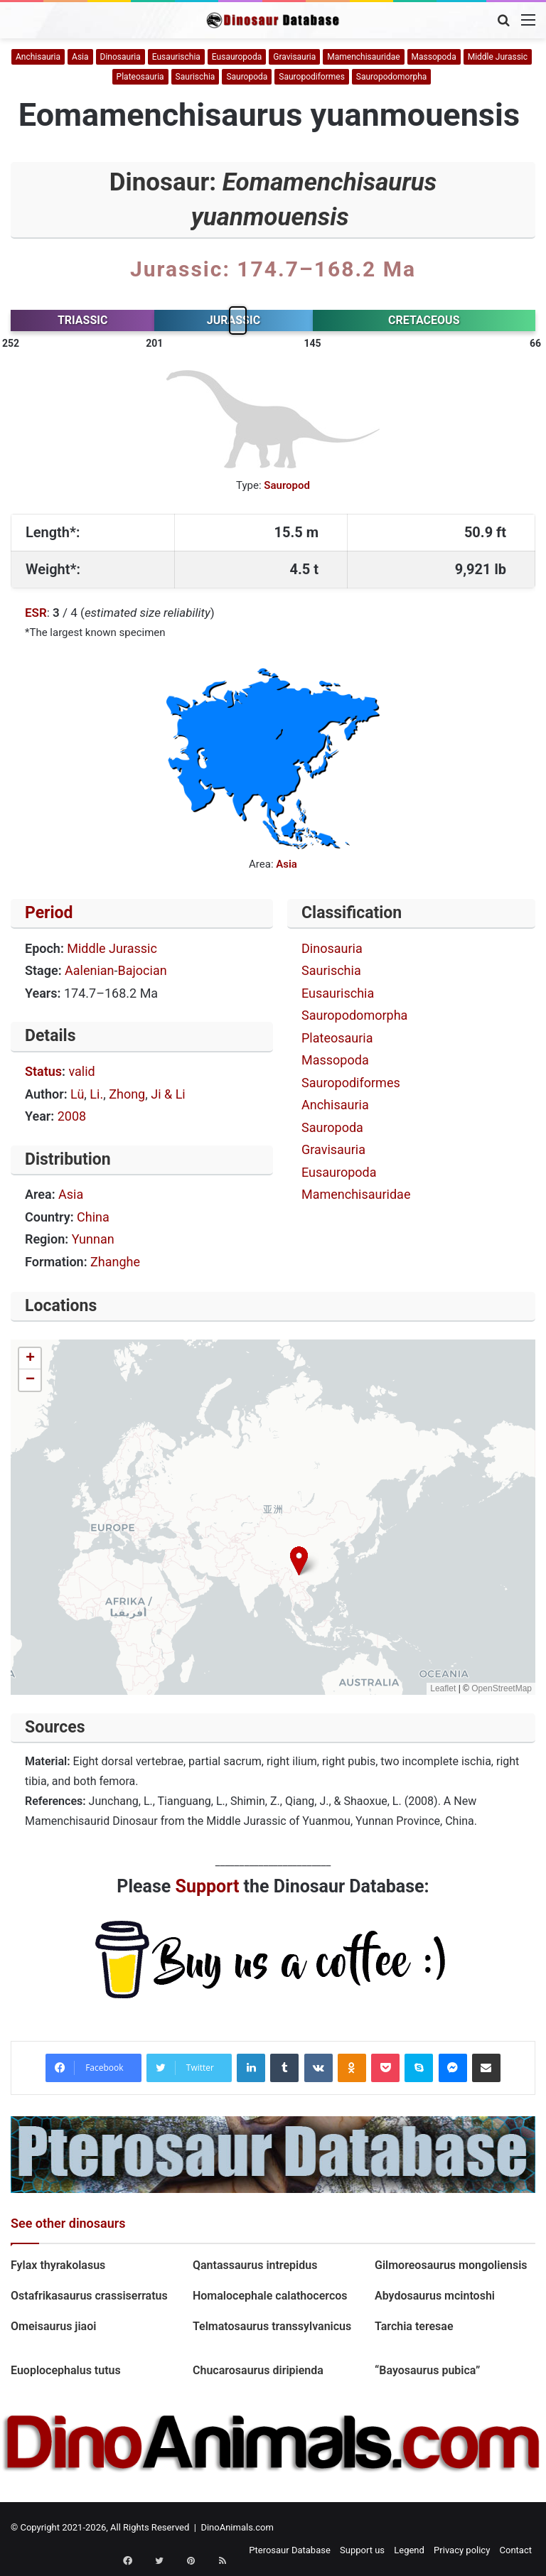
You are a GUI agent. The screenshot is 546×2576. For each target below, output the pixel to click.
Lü (77, 1094)
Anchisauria (38, 57)
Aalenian (89, 970)
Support (208, 1886)
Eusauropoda (237, 57)
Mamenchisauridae (363, 57)
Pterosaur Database (290, 2550)
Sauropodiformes (312, 77)
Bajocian (142, 970)
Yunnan (93, 1239)
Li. (96, 1094)
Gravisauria (294, 57)
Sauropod (287, 485)
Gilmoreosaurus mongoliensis (452, 2265)
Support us (362, 2550)
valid (81, 1071)
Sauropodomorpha (391, 77)
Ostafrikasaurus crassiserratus (89, 2295)
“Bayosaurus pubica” (427, 2370)
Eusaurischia (176, 57)
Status (43, 1071)
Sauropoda (246, 77)
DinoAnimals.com (237, 2527)
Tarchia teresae (414, 2326)
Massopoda (434, 57)
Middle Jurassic (498, 57)
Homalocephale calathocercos (270, 2295)
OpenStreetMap (501, 1688)
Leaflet (443, 1688)
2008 (72, 1116)
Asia (80, 57)
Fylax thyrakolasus (58, 2265)
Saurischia (195, 77)
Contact (516, 2550)
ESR (36, 612)
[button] (299, 1560)
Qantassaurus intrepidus (256, 2265)
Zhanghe (115, 1261)
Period (49, 912)
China (93, 1216)
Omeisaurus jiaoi (53, 2326)
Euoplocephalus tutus (66, 2370)
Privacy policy (462, 2550)
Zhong (127, 1094)
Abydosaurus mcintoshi (435, 2295)
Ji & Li (168, 1094)
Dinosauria (120, 57)
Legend (409, 2550)
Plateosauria (140, 77)
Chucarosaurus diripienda (258, 2370)
